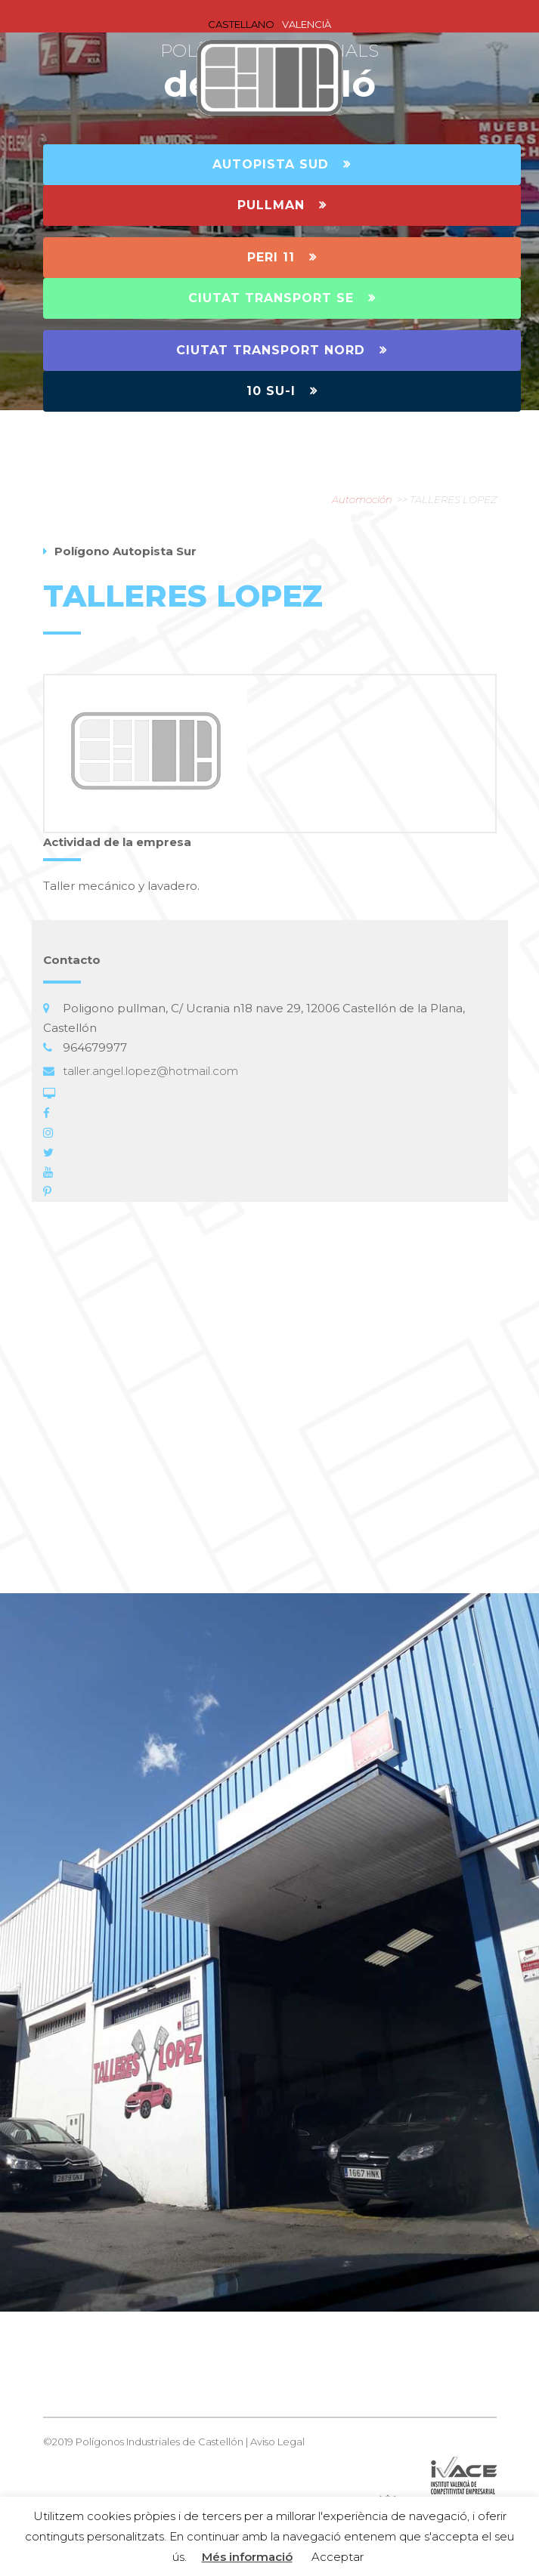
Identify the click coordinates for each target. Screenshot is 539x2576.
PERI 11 (282, 257)
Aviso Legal (277, 2441)
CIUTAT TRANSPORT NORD (281, 350)
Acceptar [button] (337, 2557)
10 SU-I (282, 391)
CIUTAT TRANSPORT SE (282, 298)
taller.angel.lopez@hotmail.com (150, 1071)
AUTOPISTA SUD (281, 164)
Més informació (247, 2557)
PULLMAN (282, 205)
